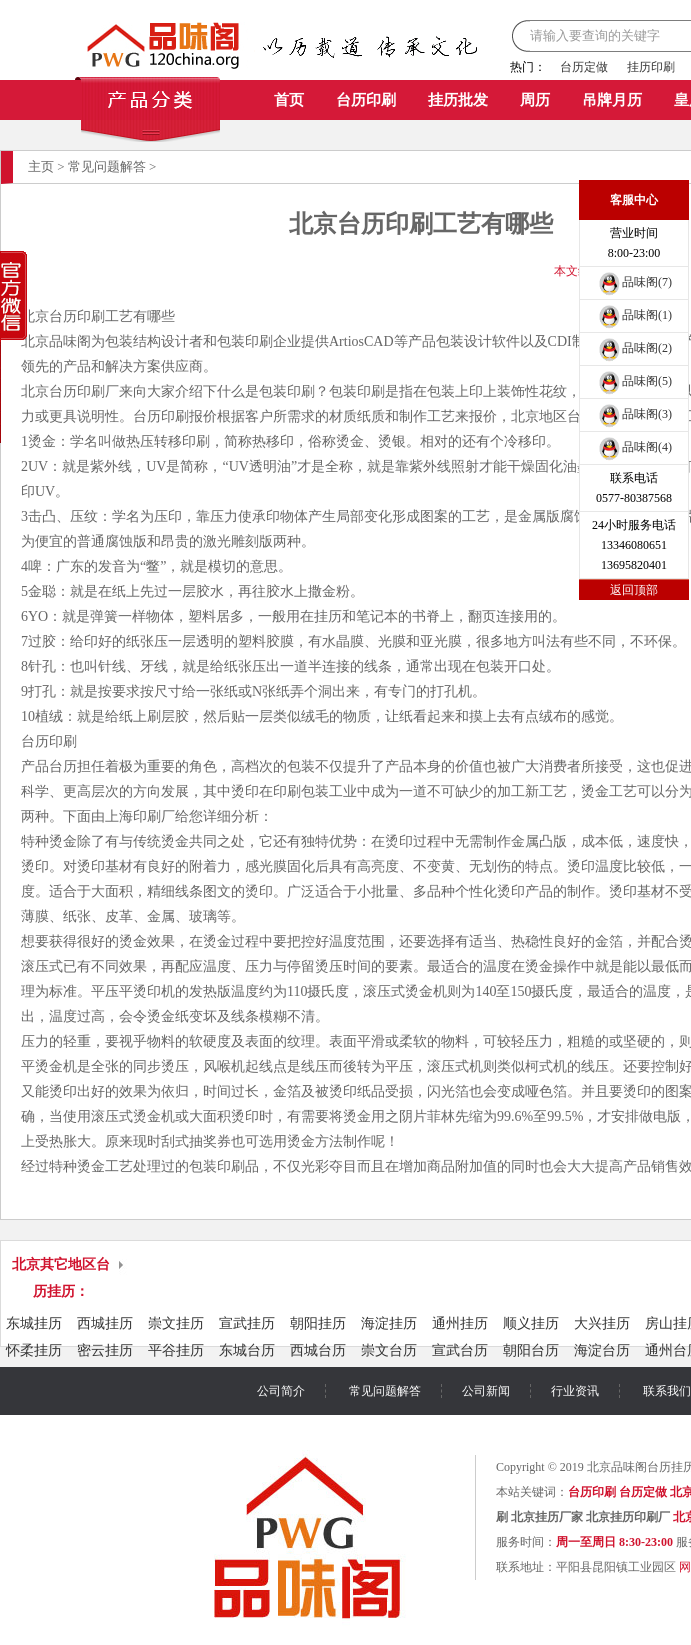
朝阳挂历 (318, 1323)
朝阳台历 (531, 1350)
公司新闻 (486, 1391)
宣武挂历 (247, 1323)
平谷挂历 (176, 1350)
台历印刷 (366, 100)
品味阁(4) (634, 447)
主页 (41, 166)
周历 (535, 100)
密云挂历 (105, 1350)
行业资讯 (575, 1391)
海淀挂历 (389, 1323)
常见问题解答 (107, 166)
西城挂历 (105, 1323)
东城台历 (247, 1350)
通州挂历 (460, 1323)
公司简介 (281, 1391)
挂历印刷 (651, 67)
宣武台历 (460, 1350)
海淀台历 (602, 1350)
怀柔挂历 (34, 1350)
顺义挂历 (531, 1323)
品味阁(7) (634, 282)
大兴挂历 (602, 1323)
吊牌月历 (612, 100)
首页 (289, 100)
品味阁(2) (634, 348)
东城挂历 (34, 1323)
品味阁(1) (634, 315)
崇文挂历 (176, 1323)
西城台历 (318, 1350)
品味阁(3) (634, 414)
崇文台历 (389, 1350)
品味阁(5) (634, 381)
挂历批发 (458, 100)
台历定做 (584, 67)
